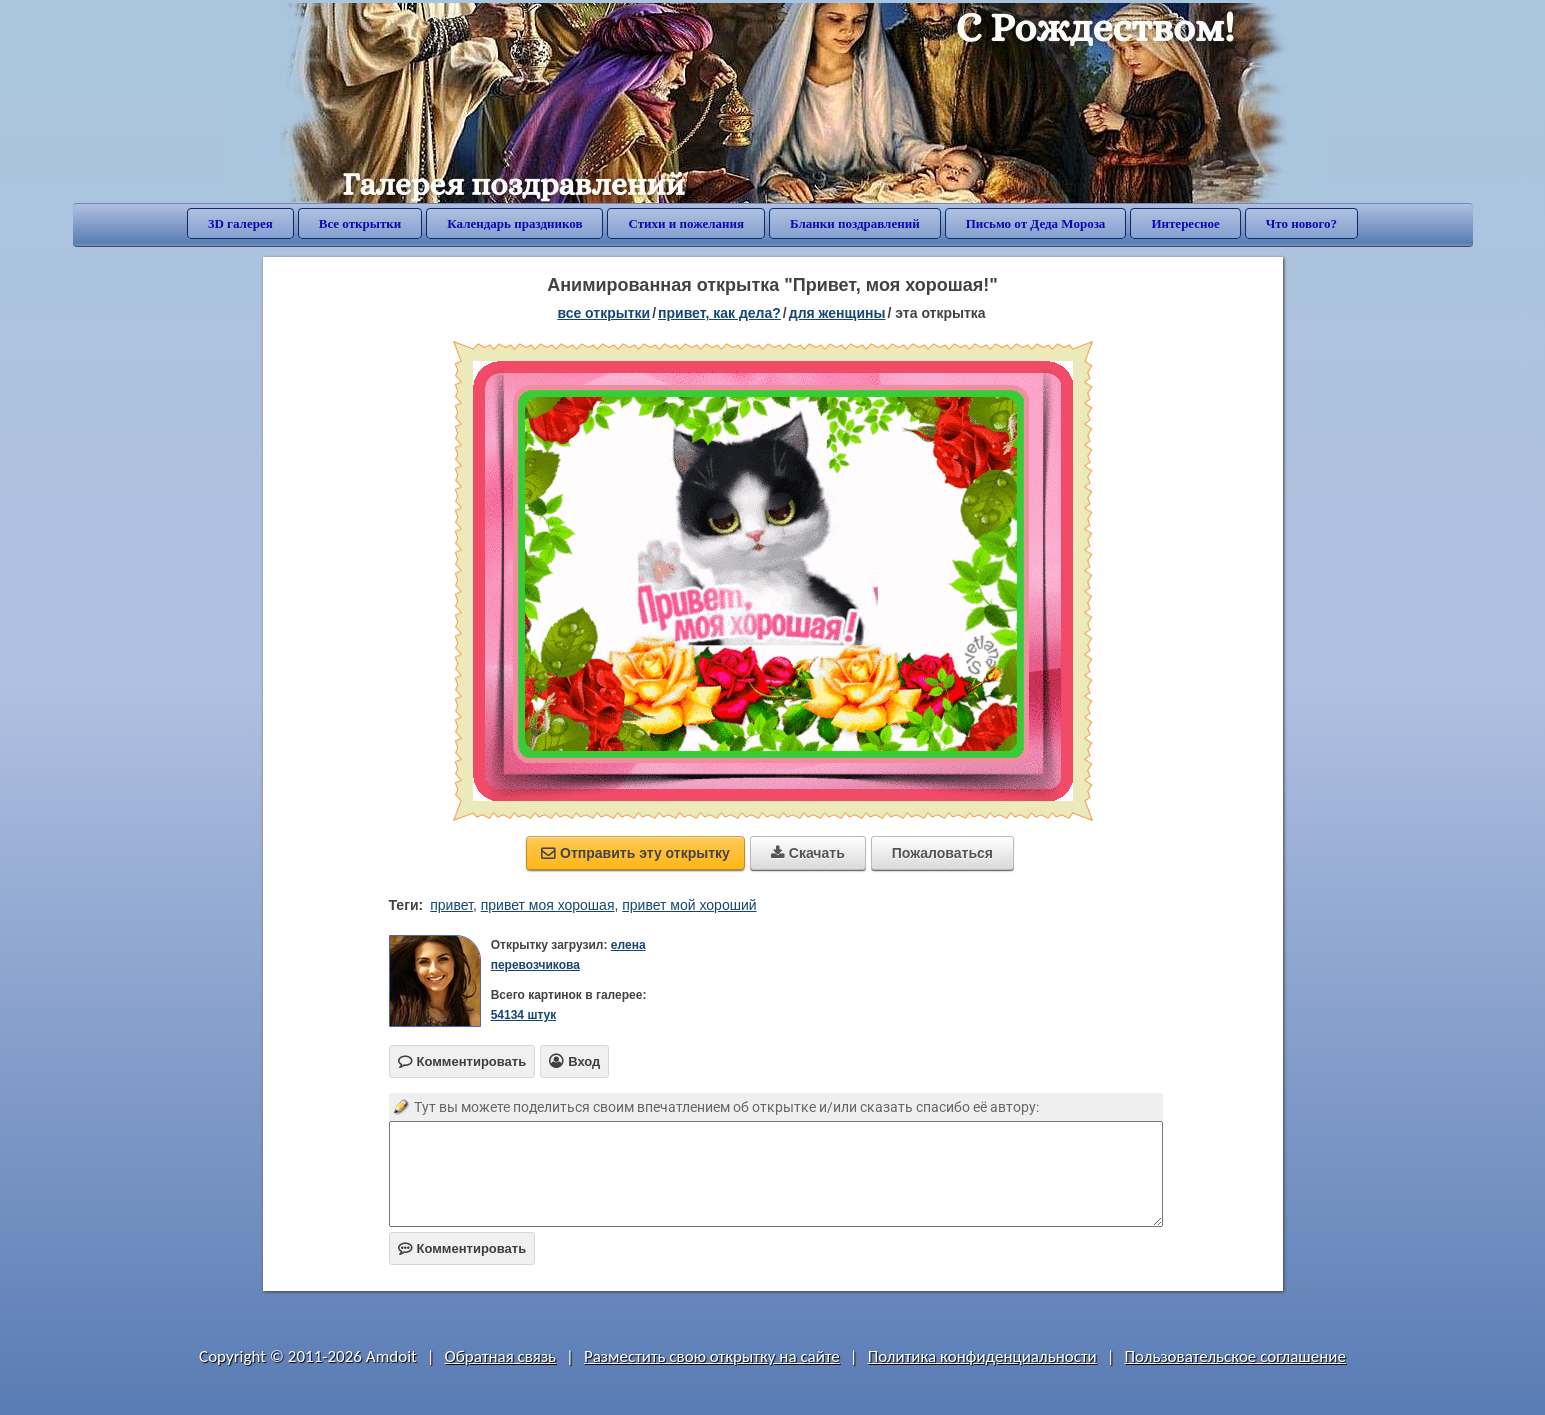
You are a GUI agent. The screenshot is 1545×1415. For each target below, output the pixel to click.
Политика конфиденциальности (982, 1356)
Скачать (808, 853)
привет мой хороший (689, 905)
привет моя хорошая (548, 905)
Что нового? (1301, 223)
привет (451, 905)
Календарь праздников (514, 223)
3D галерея (240, 223)
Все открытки (360, 223)
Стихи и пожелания (686, 223)
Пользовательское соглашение (1235, 1356)
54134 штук (524, 1015)
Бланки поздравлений (855, 223)
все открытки (603, 313)
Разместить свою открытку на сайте (712, 1356)
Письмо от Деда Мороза (1036, 223)
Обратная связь (501, 1356)
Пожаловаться (942, 853)
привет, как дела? (719, 313)
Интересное (1185, 223)
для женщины (837, 313)
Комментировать (462, 1248)
